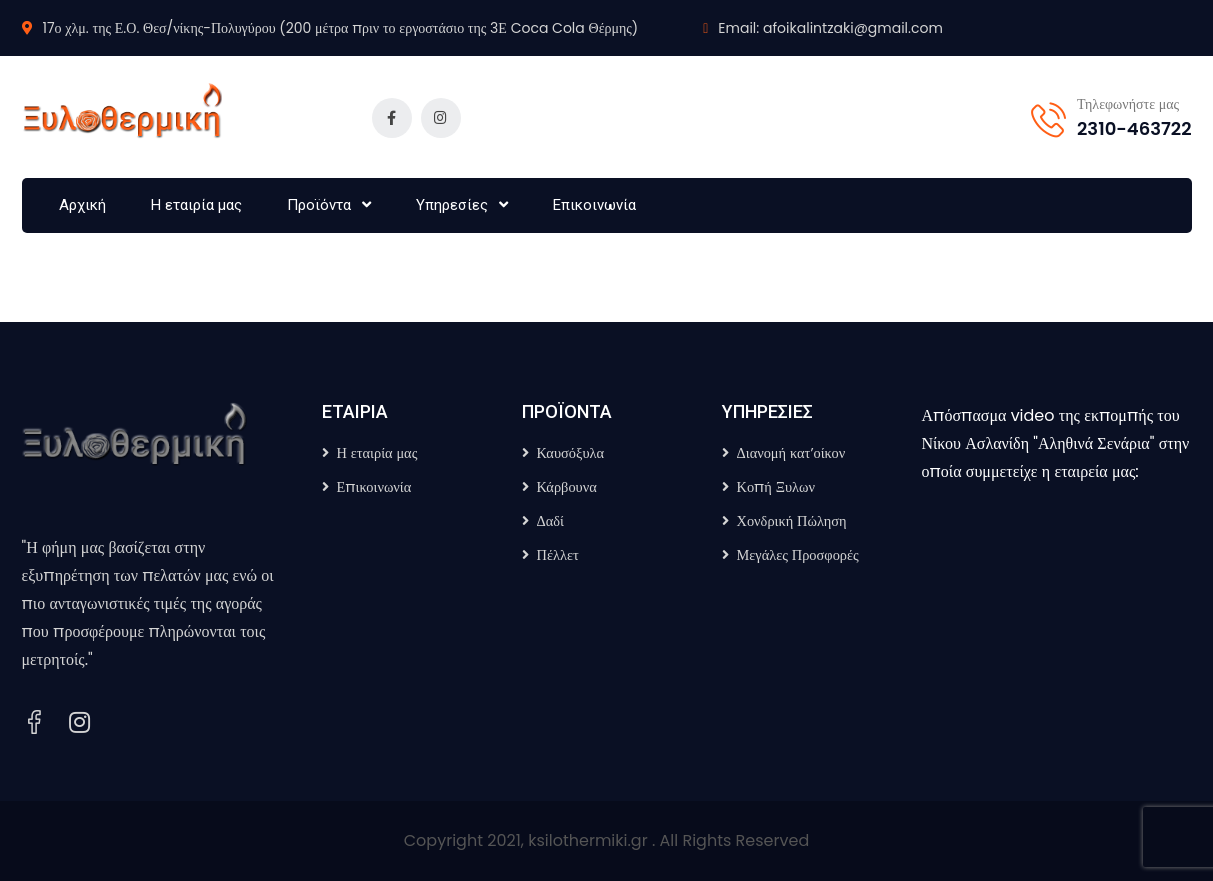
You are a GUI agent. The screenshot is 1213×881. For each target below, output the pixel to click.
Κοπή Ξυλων (776, 487)
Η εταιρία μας (196, 205)
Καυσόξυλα (571, 453)
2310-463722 (1134, 128)
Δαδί (550, 521)
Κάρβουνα (567, 487)
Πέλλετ (558, 555)
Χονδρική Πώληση (792, 521)
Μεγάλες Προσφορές (798, 555)
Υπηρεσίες (452, 205)
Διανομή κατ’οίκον (791, 453)
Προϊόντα (319, 205)
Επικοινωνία (594, 205)
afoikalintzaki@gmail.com (853, 28)
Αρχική (82, 205)
